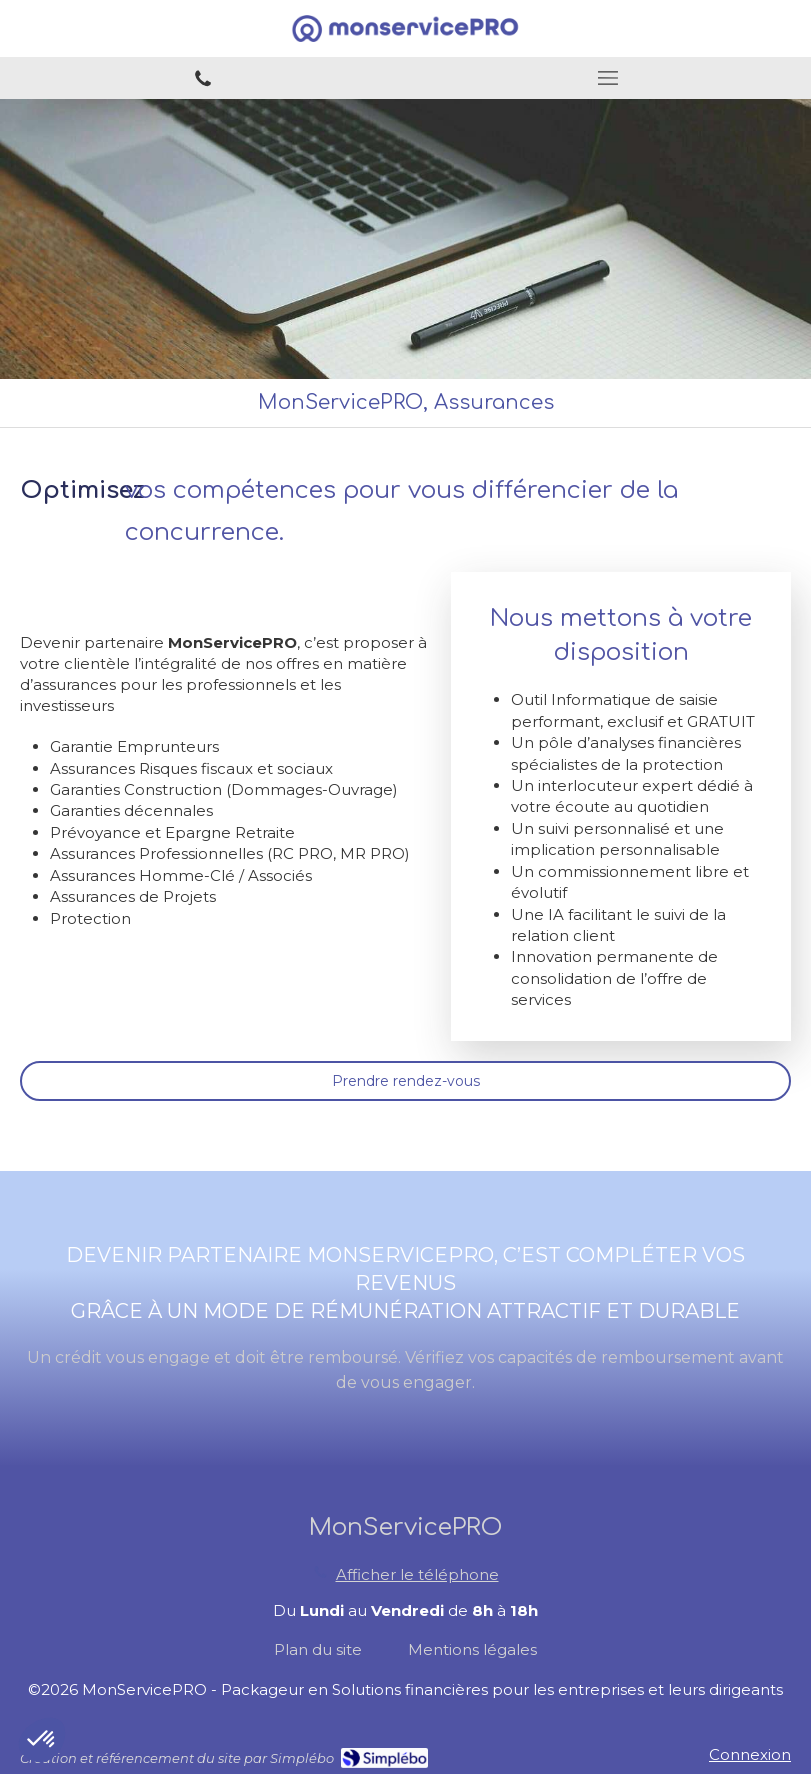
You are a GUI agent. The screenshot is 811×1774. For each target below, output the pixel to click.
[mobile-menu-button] (609, 78)
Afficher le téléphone (417, 1574)
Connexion (750, 1754)
